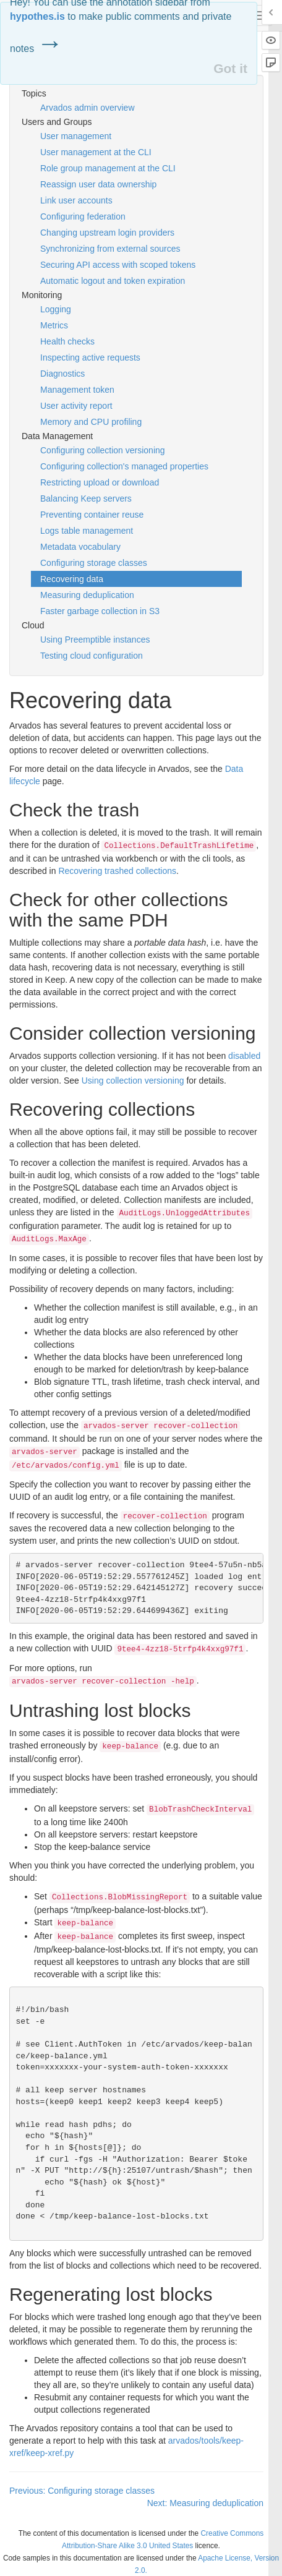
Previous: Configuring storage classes (82, 2491)
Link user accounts (76, 200)
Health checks (67, 341)
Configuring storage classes (93, 563)
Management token (77, 390)
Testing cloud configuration (91, 656)
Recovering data (71, 579)
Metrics (54, 325)
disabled (244, 1056)
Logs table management (86, 531)
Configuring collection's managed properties (124, 466)
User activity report (76, 406)
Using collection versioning (133, 1080)
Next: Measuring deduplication (205, 2503)
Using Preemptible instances (95, 639)
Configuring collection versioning (102, 450)
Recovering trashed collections (117, 871)
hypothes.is (37, 16)
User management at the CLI (96, 152)
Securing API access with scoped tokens (117, 265)
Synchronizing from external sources (110, 249)
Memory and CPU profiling (91, 422)
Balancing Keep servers (86, 498)
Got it (230, 68)
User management (75, 136)
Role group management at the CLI (108, 168)
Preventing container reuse (91, 515)
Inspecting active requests (90, 357)
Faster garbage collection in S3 (100, 611)
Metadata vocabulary (80, 547)
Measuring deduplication (87, 595)
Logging (55, 309)
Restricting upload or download (99, 482)
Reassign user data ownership (98, 184)
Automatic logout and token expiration (112, 281)
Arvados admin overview (87, 108)
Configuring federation (83, 216)
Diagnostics (62, 374)
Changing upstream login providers (107, 232)
